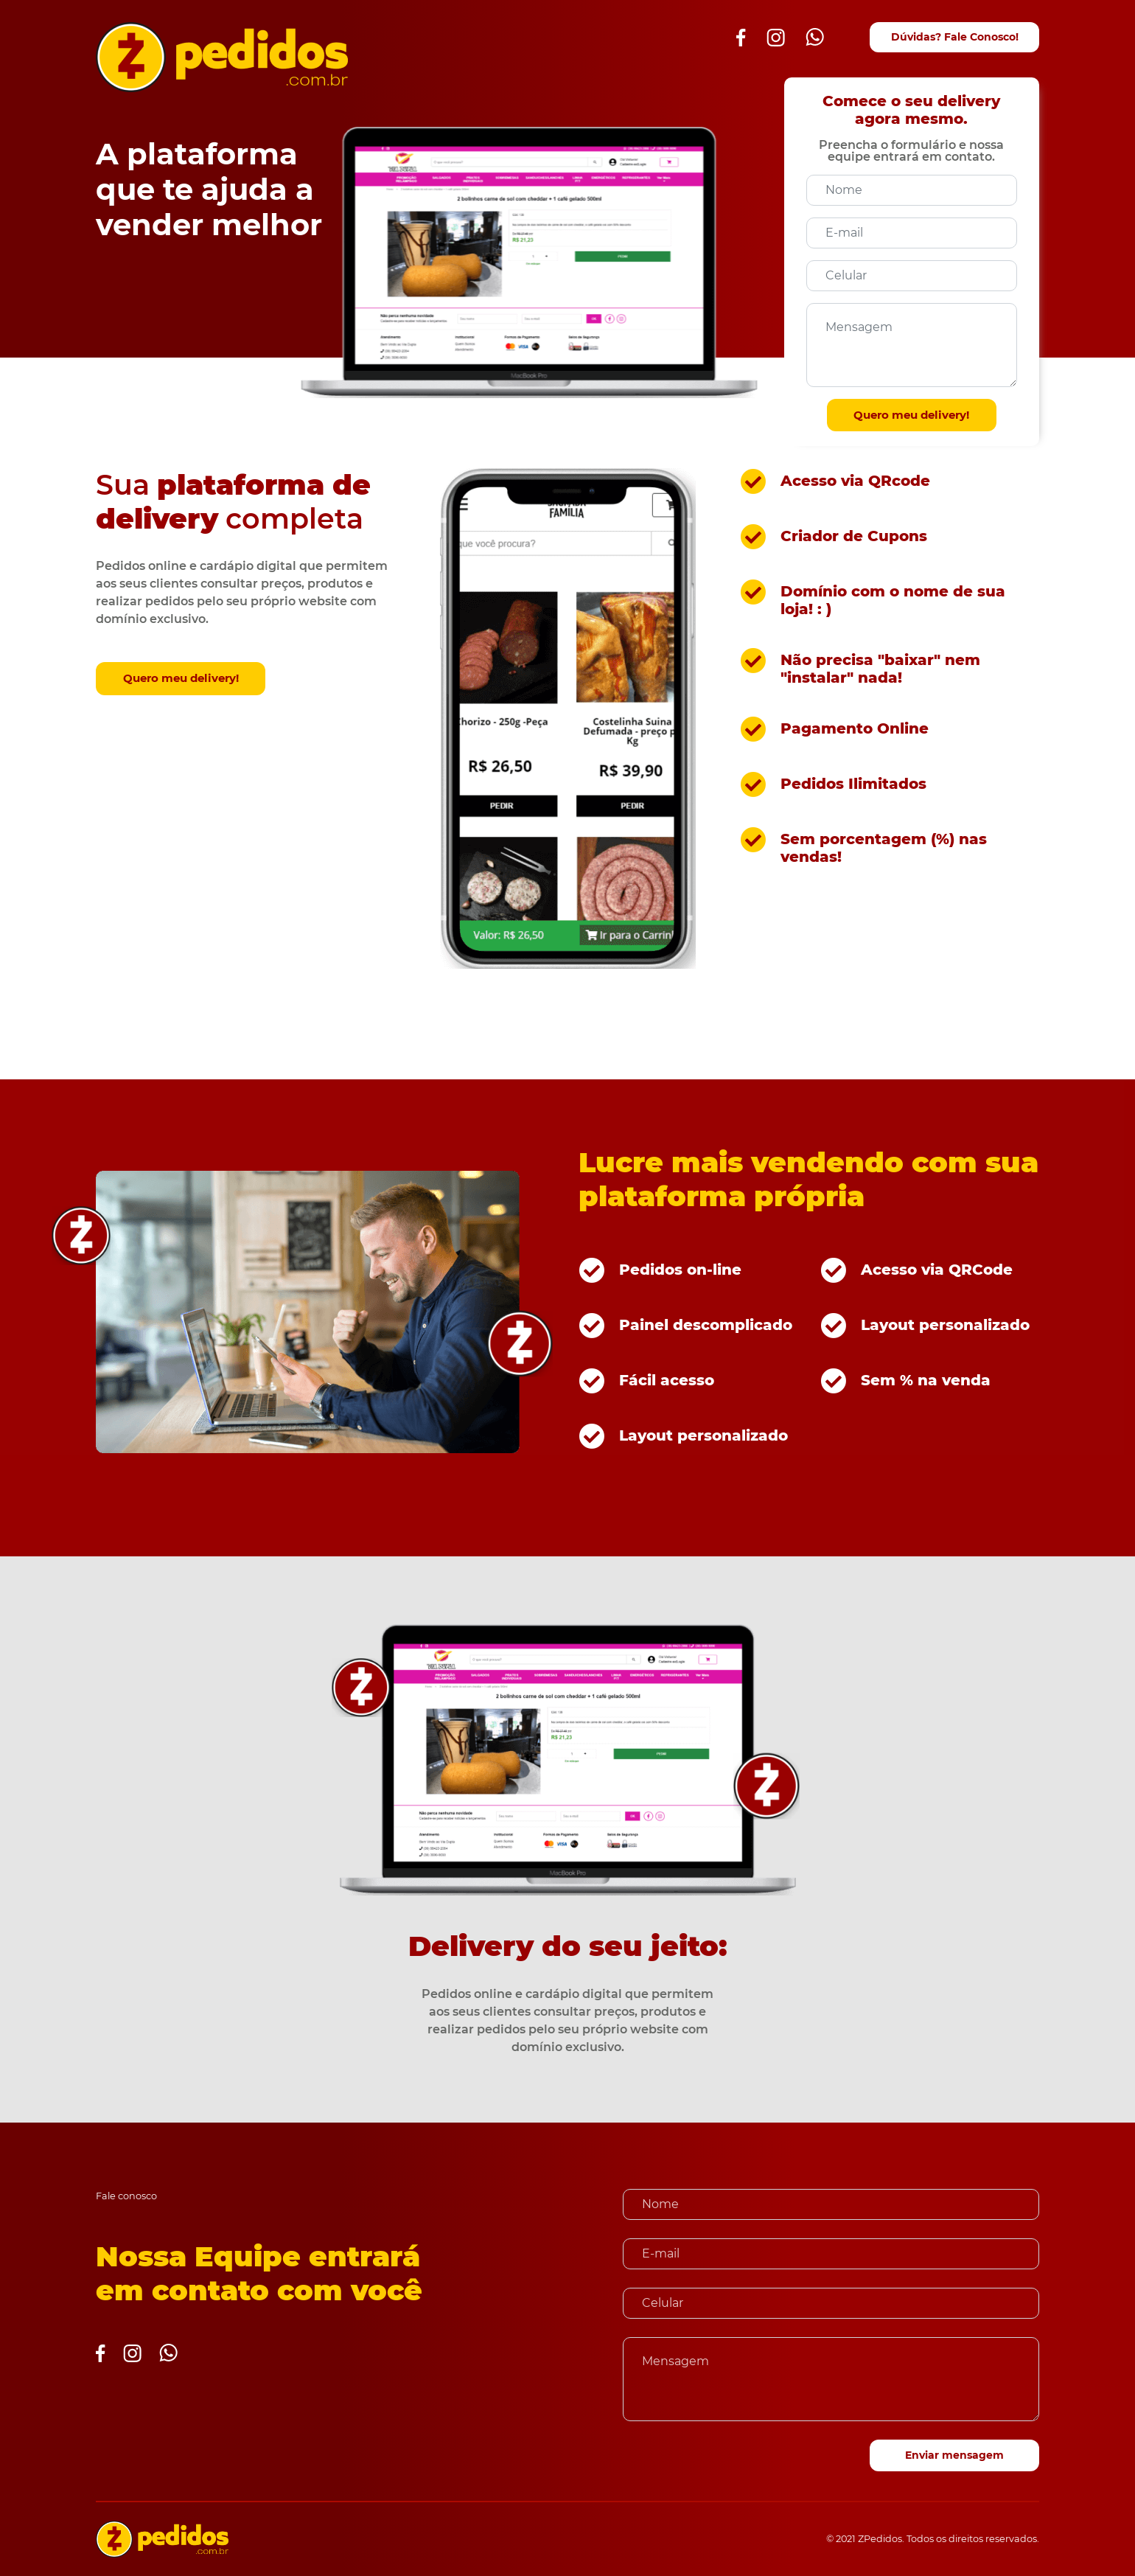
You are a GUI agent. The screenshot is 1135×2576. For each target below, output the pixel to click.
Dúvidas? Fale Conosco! (955, 36)
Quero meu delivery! (911, 415)
